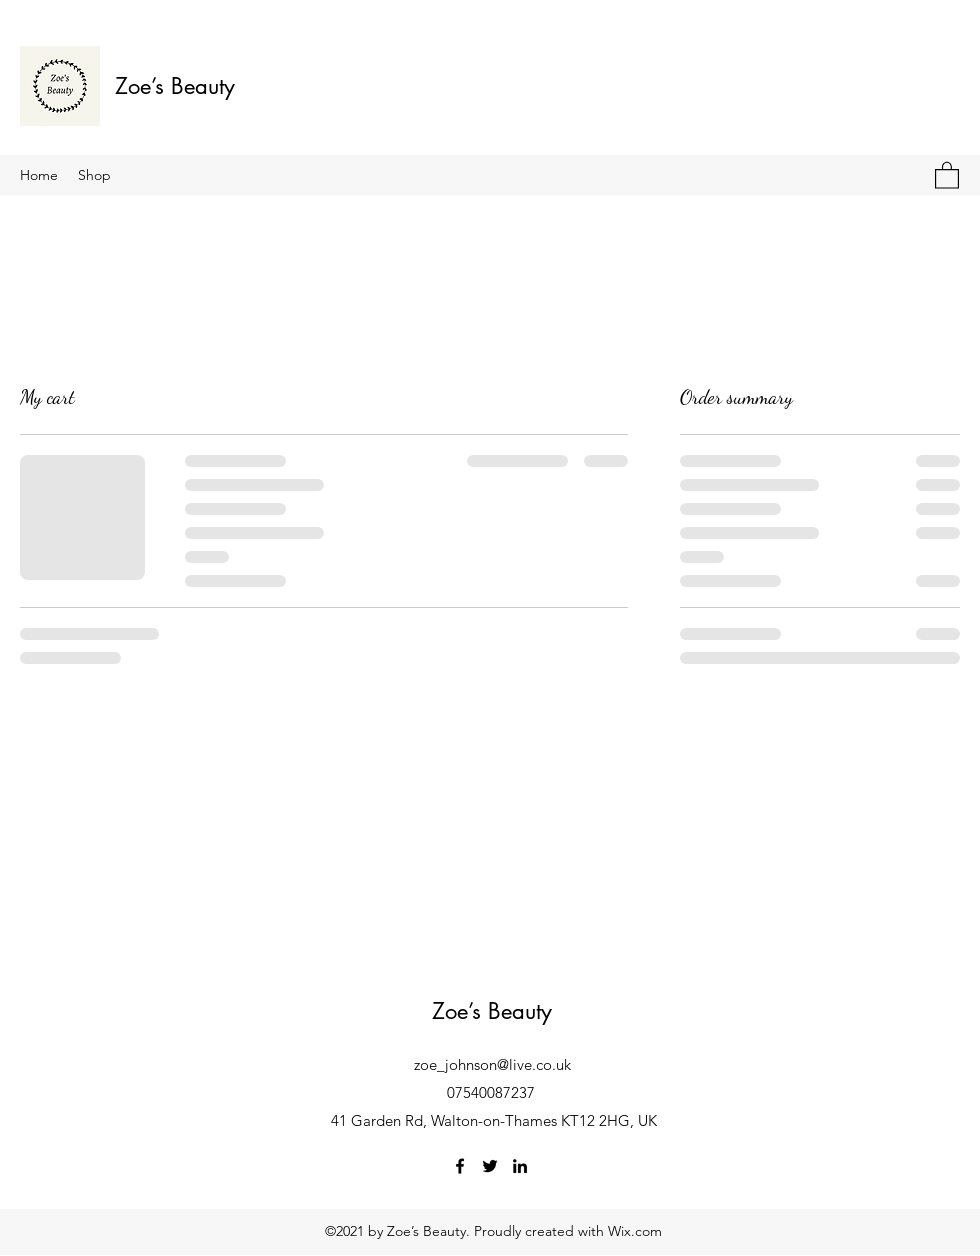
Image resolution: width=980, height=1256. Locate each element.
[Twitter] (490, 1166)
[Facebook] (460, 1166)
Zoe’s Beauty (175, 86)
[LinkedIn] (520, 1166)
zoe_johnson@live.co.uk (492, 1064)
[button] (947, 174)
